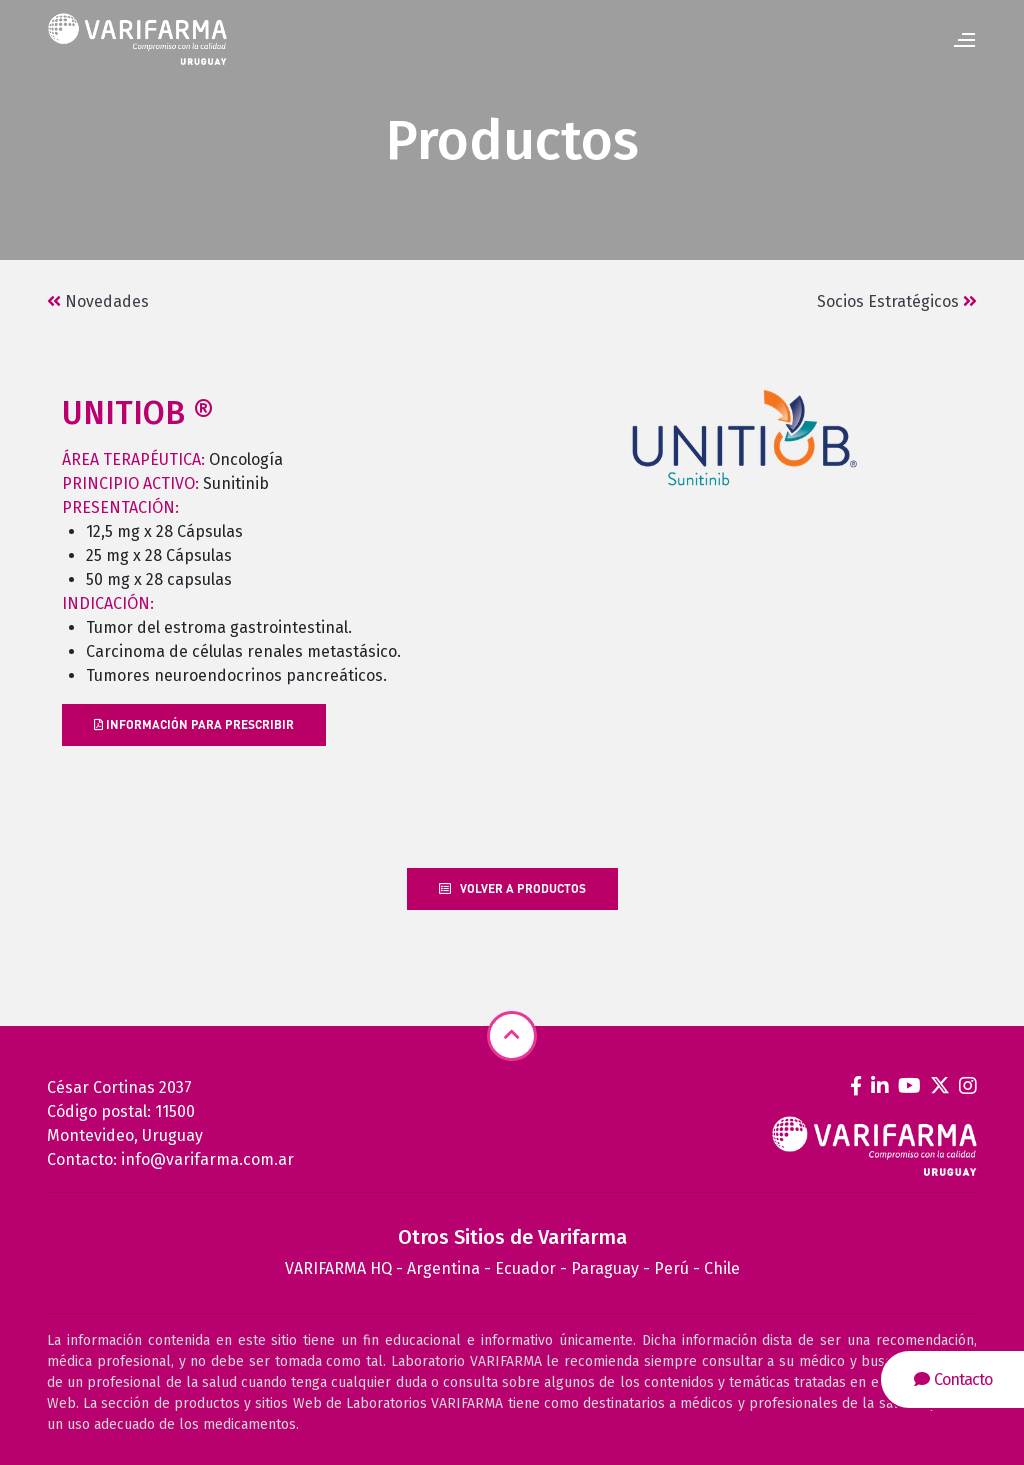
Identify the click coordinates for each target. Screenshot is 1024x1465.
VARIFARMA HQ (338, 1268)
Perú (671, 1268)
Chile (722, 1268)
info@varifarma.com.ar (207, 1159)
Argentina (443, 1268)
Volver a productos (512, 888)
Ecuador (525, 1268)
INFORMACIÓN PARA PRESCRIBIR (194, 724)
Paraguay (605, 1268)
